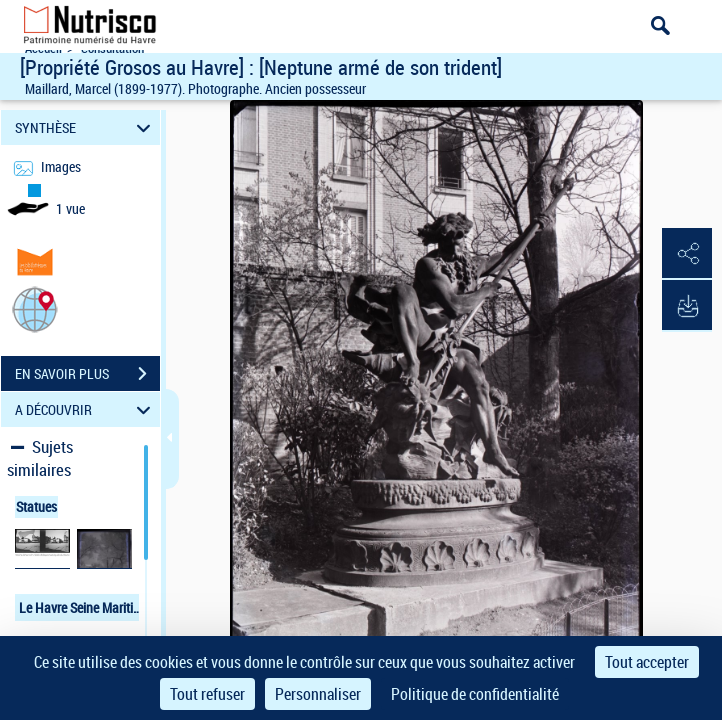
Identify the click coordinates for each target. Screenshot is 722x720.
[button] (35, 308)
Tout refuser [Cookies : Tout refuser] (207, 694)
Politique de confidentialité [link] (475, 694)
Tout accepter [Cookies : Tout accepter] (647, 662)
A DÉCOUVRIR (85, 409)
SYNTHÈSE (85, 127)
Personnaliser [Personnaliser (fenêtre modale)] (318, 694)
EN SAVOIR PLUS (87, 374)
